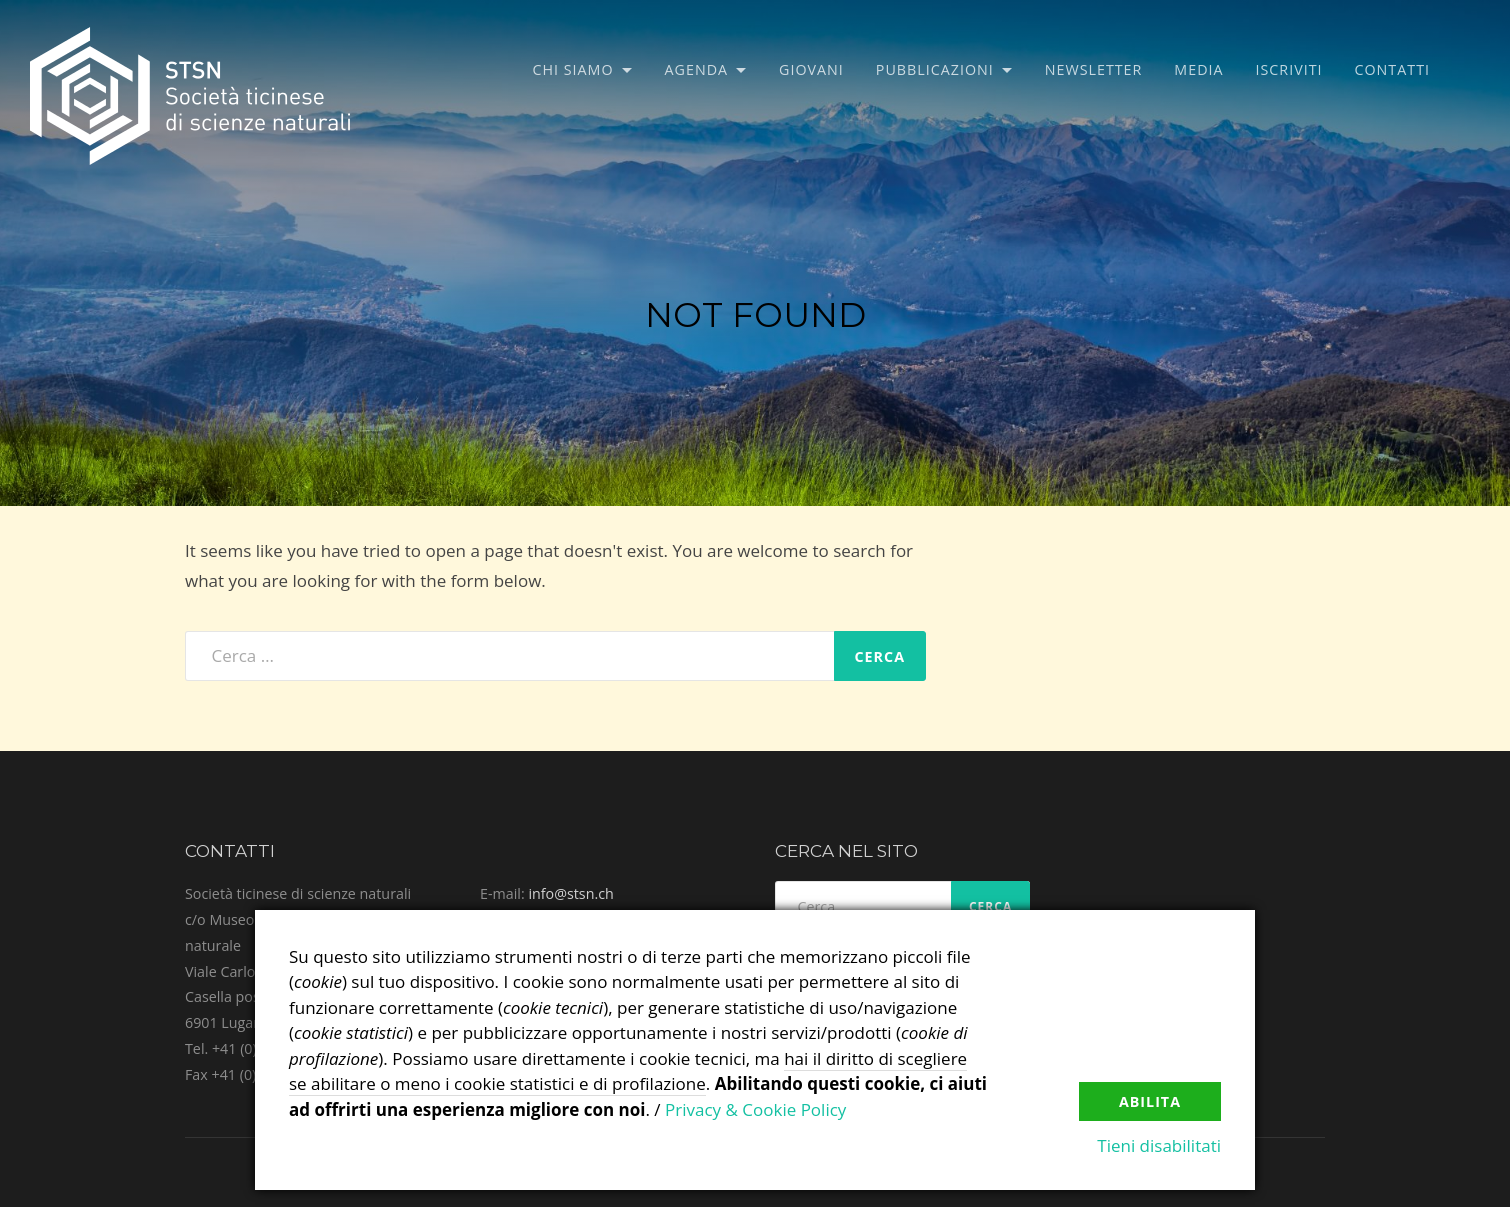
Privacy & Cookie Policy (755, 1109)
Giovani (811, 69)
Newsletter (1094, 69)
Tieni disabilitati (1159, 1145)
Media (1198, 69)
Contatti (1392, 69)
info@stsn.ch (570, 893)
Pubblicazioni (935, 69)
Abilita (1150, 1101)
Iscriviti (1289, 69)
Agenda (697, 69)
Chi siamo (573, 69)
